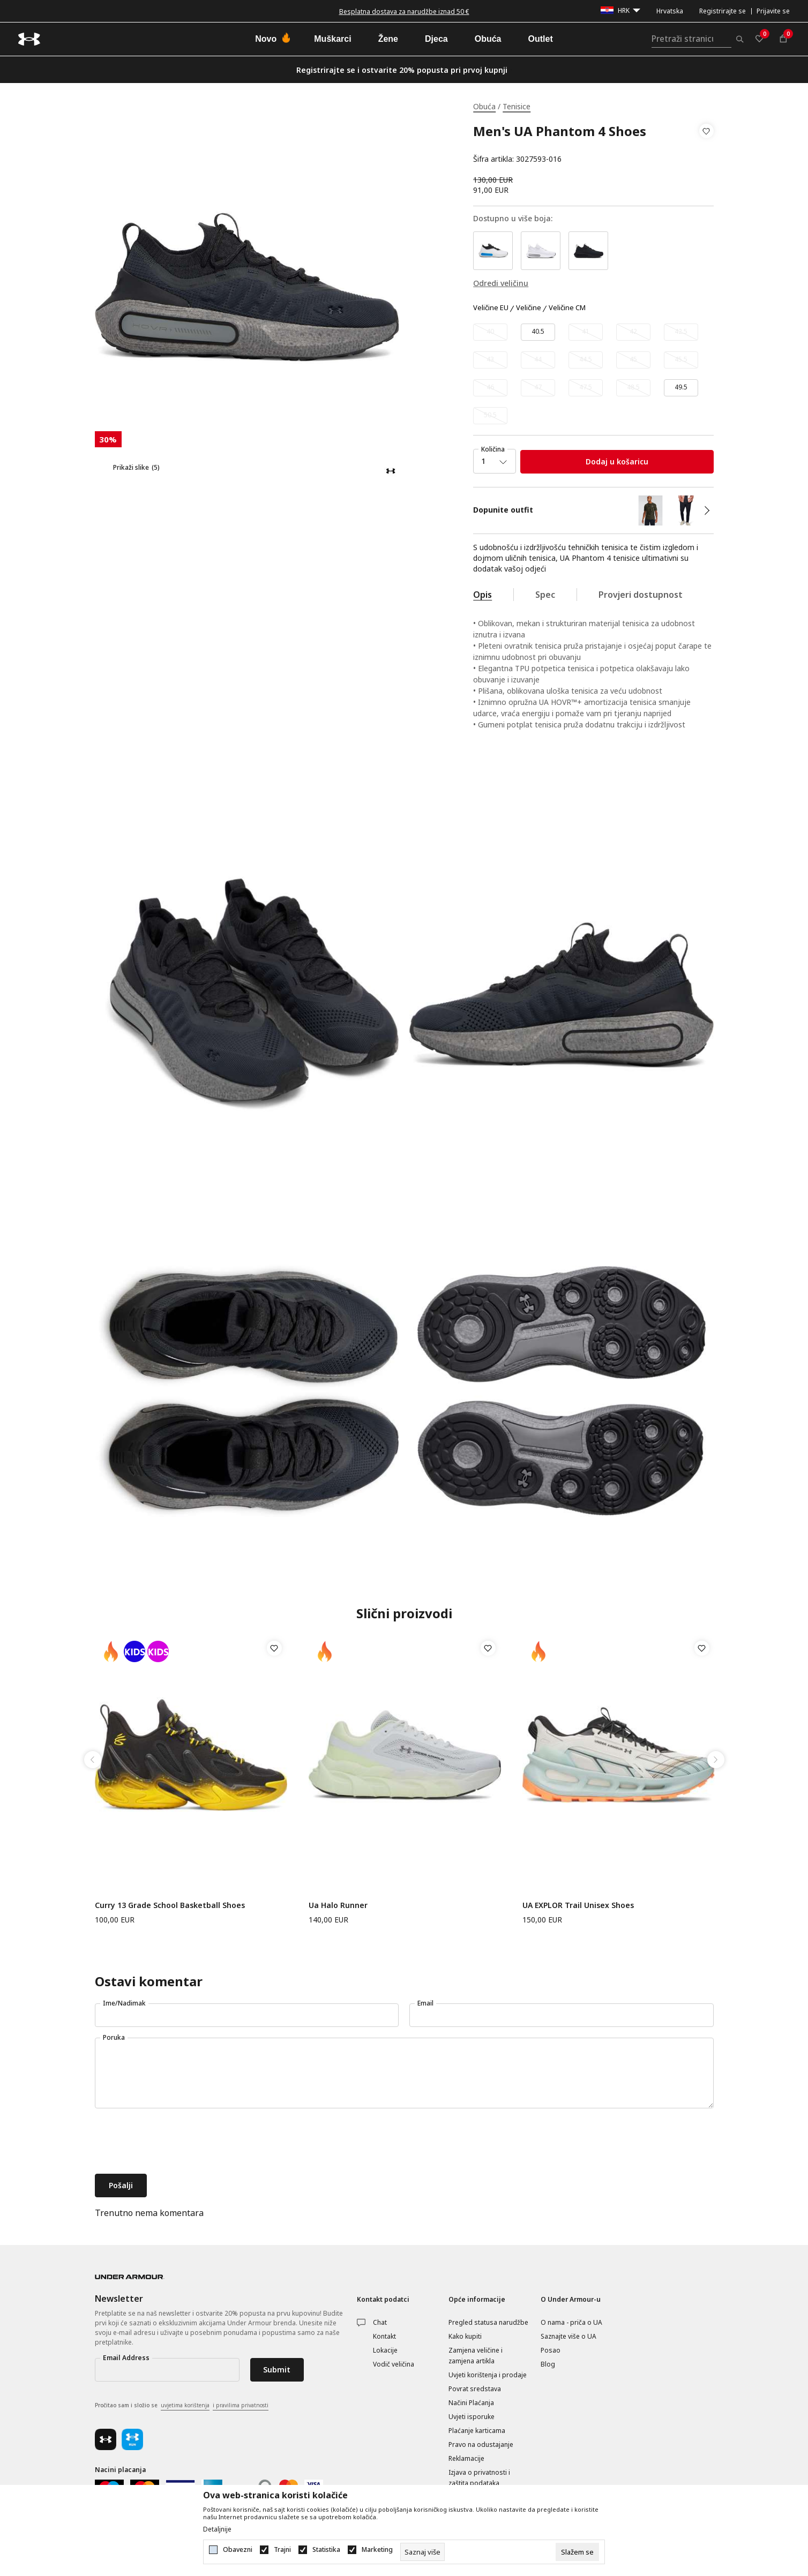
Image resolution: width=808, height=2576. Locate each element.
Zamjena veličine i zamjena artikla (475, 2355)
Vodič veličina (393, 2364)
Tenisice (516, 106)
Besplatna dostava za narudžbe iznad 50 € (404, 11)
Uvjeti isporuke (471, 2416)
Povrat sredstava (474, 2388)
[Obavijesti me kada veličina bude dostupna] (490, 332)
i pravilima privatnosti (240, 2405)
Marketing (377, 2550)
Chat (380, 2322)
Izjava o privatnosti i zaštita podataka (479, 2478)
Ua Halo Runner (338, 1905)
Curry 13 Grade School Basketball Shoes (170, 1905)
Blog (548, 2364)
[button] (706, 145)
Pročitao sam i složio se (181, 2405)
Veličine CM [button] (567, 308)
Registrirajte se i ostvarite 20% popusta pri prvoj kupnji (401, 70)
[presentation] (176, 2142)
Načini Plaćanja (471, 2402)
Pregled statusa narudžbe (488, 2322)
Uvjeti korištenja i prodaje (487, 2374)
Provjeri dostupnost (640, 594)
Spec (545, 594)
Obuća (484, 106)
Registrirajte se (722, 11)
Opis (482, 594)
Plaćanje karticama (476, 2430)
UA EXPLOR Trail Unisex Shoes (578, 1905)
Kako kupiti (465, 2336)
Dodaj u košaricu (617, 461)
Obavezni (237, 2550)
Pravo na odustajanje (480, 2444)
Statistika (326, 2550)
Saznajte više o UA (568, 2336)
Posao (550, 2350)
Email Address (126, 2357)
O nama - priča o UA (571, 2322)
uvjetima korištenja (185, 2405)
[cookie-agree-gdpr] (577, 2552)
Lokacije (385, 2350)
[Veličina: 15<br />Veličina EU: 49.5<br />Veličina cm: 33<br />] (681, 387)
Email (425, 2003)
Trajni (282, 2550)
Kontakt (384, 2336)
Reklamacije (466, 2458)
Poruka (114, 2037)
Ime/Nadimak (124, 2003)
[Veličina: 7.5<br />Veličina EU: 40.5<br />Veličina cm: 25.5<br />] (538, 332)
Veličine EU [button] (490, 308)
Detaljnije (217, 2529)
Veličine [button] (528, 308)
